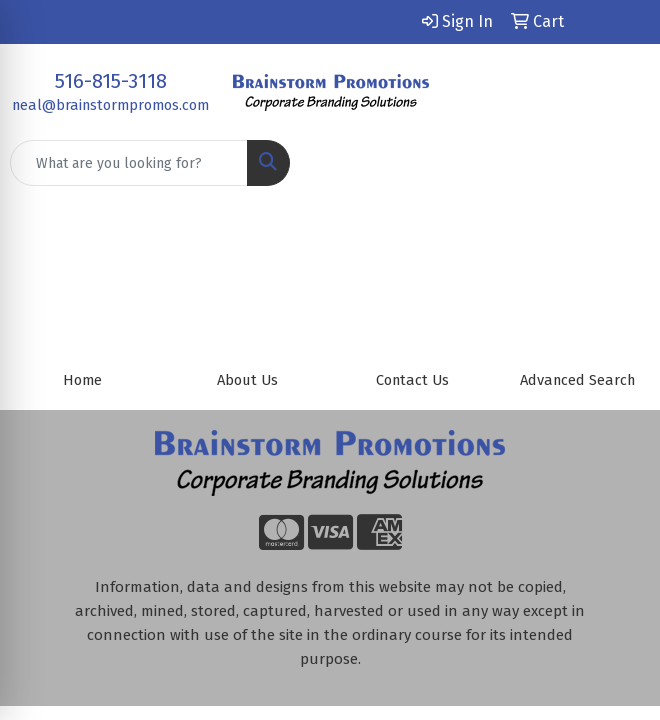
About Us (247, 380)
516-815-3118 (111, 81)
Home (82, 380)
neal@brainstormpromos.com (110, 105)
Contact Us (412, 380)
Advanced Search (577, 380)
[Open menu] (620, 163)
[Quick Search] (129, 163)
